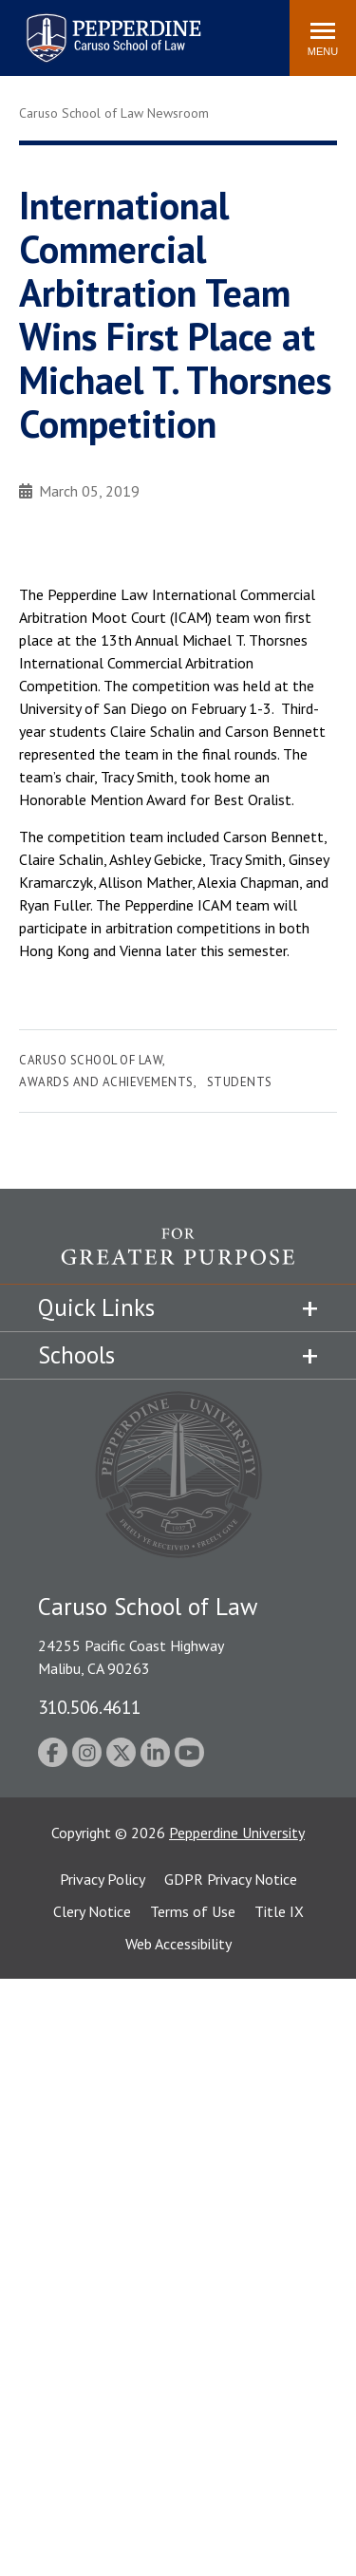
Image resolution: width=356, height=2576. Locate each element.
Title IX (279, 1911)
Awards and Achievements (106, 1082)
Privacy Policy (102, 1879)
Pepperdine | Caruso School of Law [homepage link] (110, 26)
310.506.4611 (89, 1707)
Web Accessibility (178, 1943)
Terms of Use (192, 1911)
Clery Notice (92, 1911)
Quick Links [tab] (96, 1307)
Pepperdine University (237, 1832)
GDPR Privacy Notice (230, 1879)
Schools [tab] (76, 1355)
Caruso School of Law (90, 1060)
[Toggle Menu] (323, 38)
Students (239, 1082)
